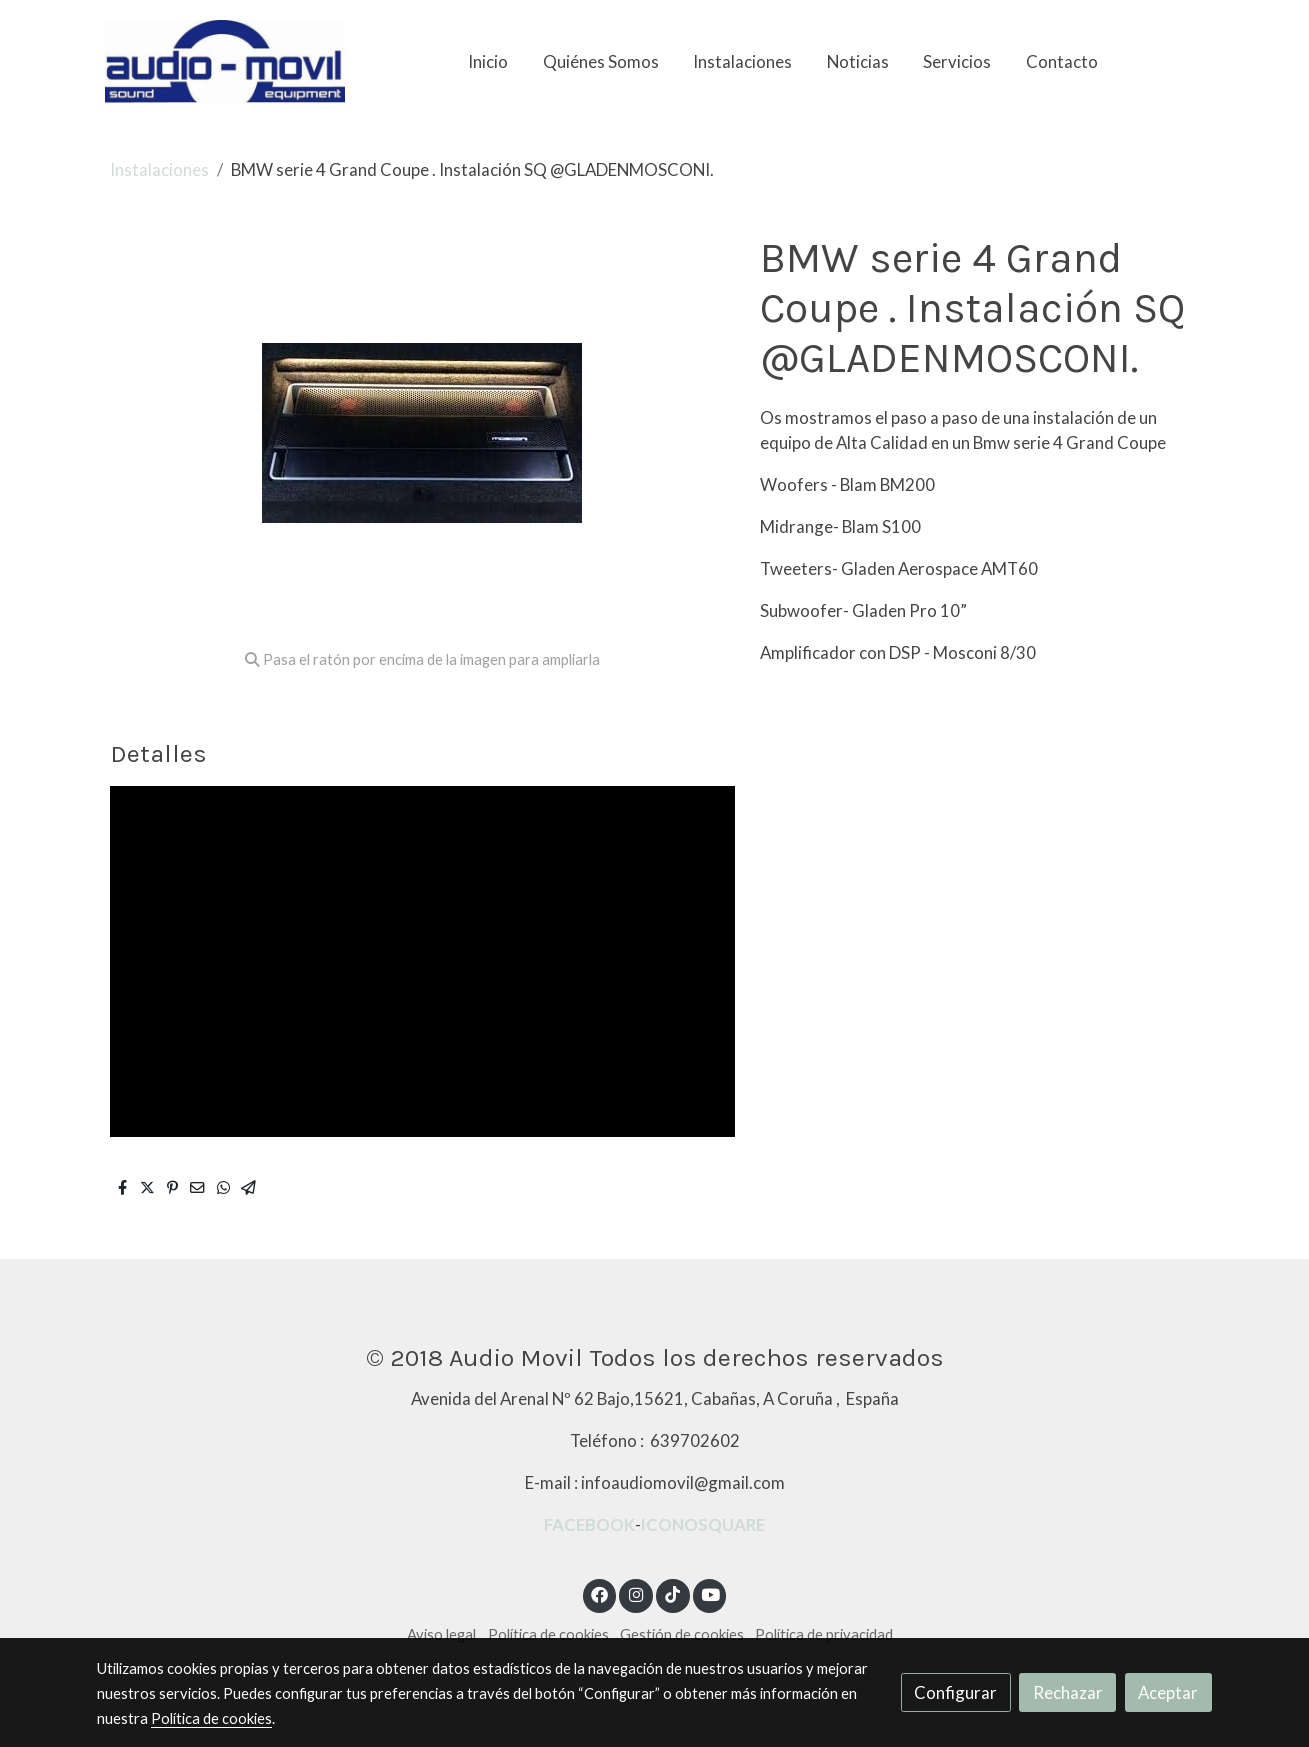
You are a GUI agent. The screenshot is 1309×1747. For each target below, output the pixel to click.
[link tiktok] (673, 1593)
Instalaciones (159, 169)
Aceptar (1168, 1692)
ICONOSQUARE (703, 1524)
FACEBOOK (589, 1524)
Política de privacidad (824, 1634)
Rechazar (1068, 1692)
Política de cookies (548, 1634)
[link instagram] (636, 1593)
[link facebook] (600, 1593)
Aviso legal (441, 1634)
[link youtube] (711, 1593)
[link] (225, 61)
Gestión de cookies (682, 1634)
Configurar (955, 1692)
